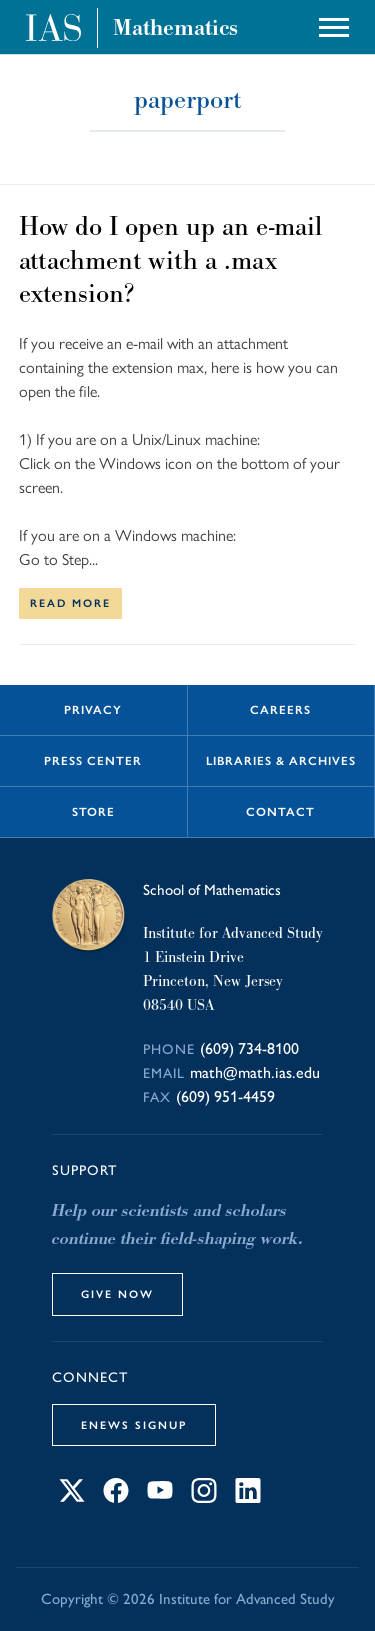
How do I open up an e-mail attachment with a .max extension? (170, 259)
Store (93, 812)
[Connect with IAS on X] (72, 1497)
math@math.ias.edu (255, 1072)
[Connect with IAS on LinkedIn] (248, 1497)
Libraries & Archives (281, 761)
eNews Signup (134, 1425)
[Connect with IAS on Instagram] (204, 1497)
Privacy (93, 710)
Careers (280, 710)
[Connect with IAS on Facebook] (116, 1497)
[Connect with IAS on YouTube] (160, 1497)
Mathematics (175, 28)
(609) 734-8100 (249, 1048)
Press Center (93, 761)
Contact (280, 812)
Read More (70, 603)
